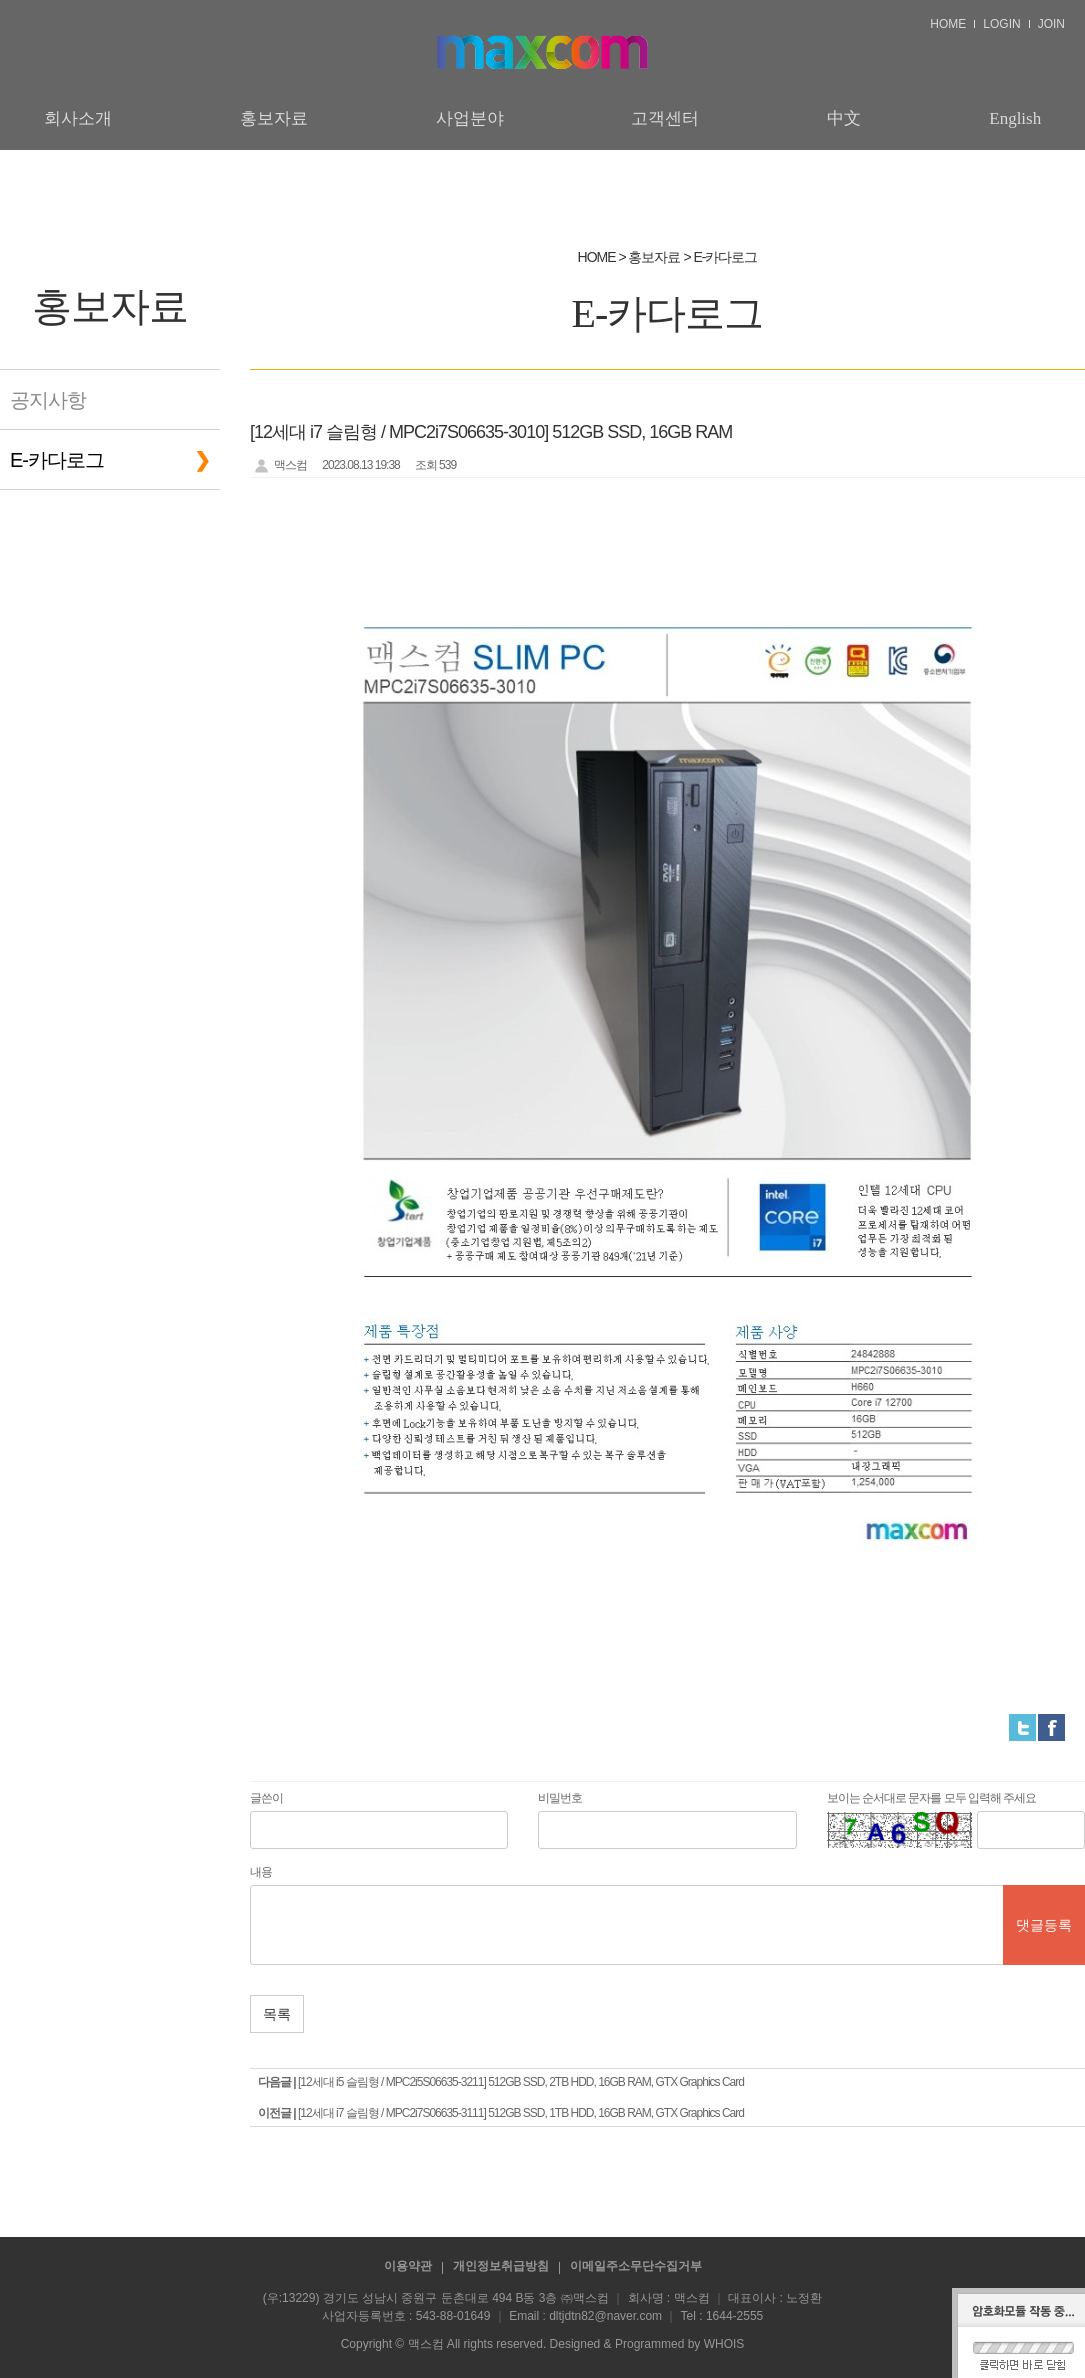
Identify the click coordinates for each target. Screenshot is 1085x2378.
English (1015, 118)
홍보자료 (274, 118)
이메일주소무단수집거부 (636, 2266)
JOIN (1051, 24)
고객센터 (665, 118)
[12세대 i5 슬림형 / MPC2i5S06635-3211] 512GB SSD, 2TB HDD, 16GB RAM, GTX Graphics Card (521, 2082)
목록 (277, 2014)
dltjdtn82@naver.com (605, 2316)
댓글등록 (1044, 1925)
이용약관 (408, 2266)
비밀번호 (560, 1798)
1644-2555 (734, 2316)
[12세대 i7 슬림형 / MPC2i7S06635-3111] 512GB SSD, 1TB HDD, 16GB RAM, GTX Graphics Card (521, 2113)
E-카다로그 (57, 460)
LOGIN (1001, 24)
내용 (261, 1872)
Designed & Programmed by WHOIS (647, 2344)
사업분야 (470, 118)
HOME (948, 24)
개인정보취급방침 (501, 2266)
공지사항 (48, 400)
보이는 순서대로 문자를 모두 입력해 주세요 (932, 1798)
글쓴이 (266, 1798)
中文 (844, 118)
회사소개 (78, 118)
